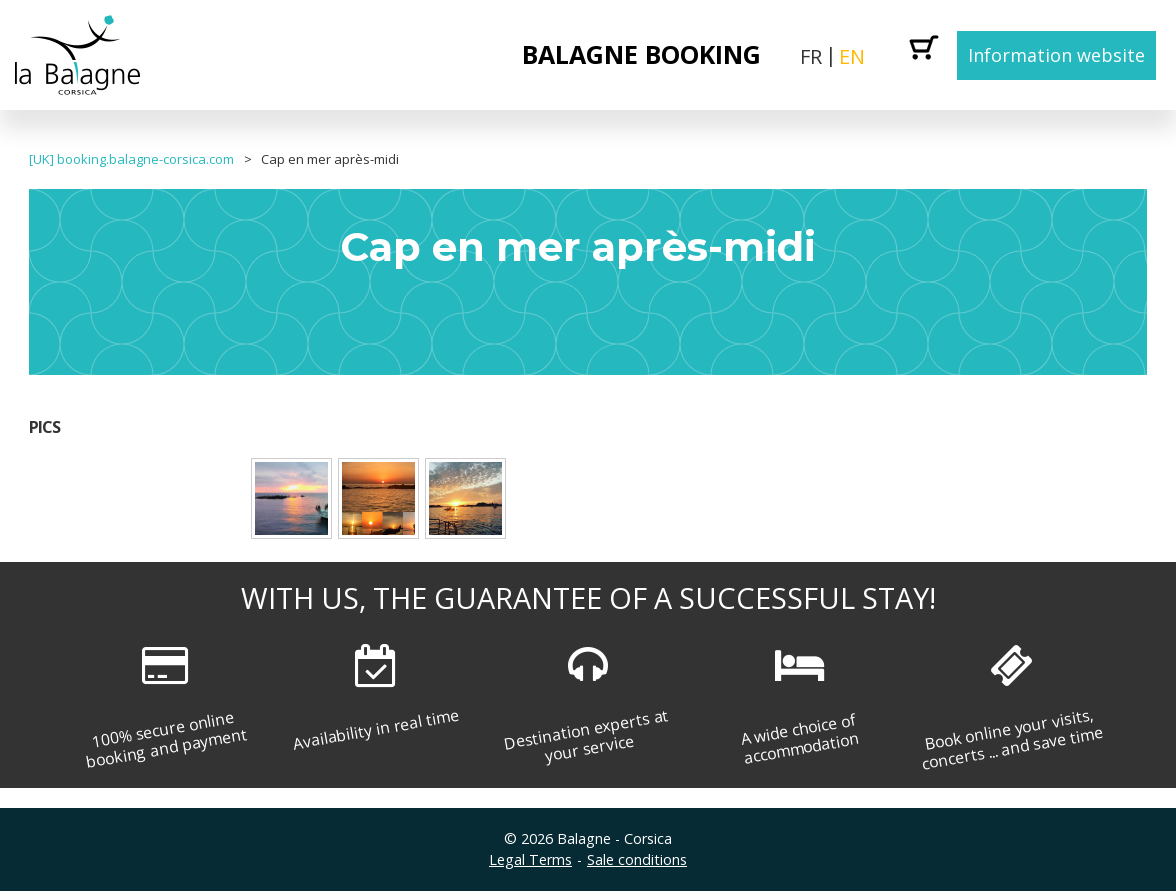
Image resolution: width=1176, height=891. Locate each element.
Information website (1056, 55)
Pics (44, 427)
